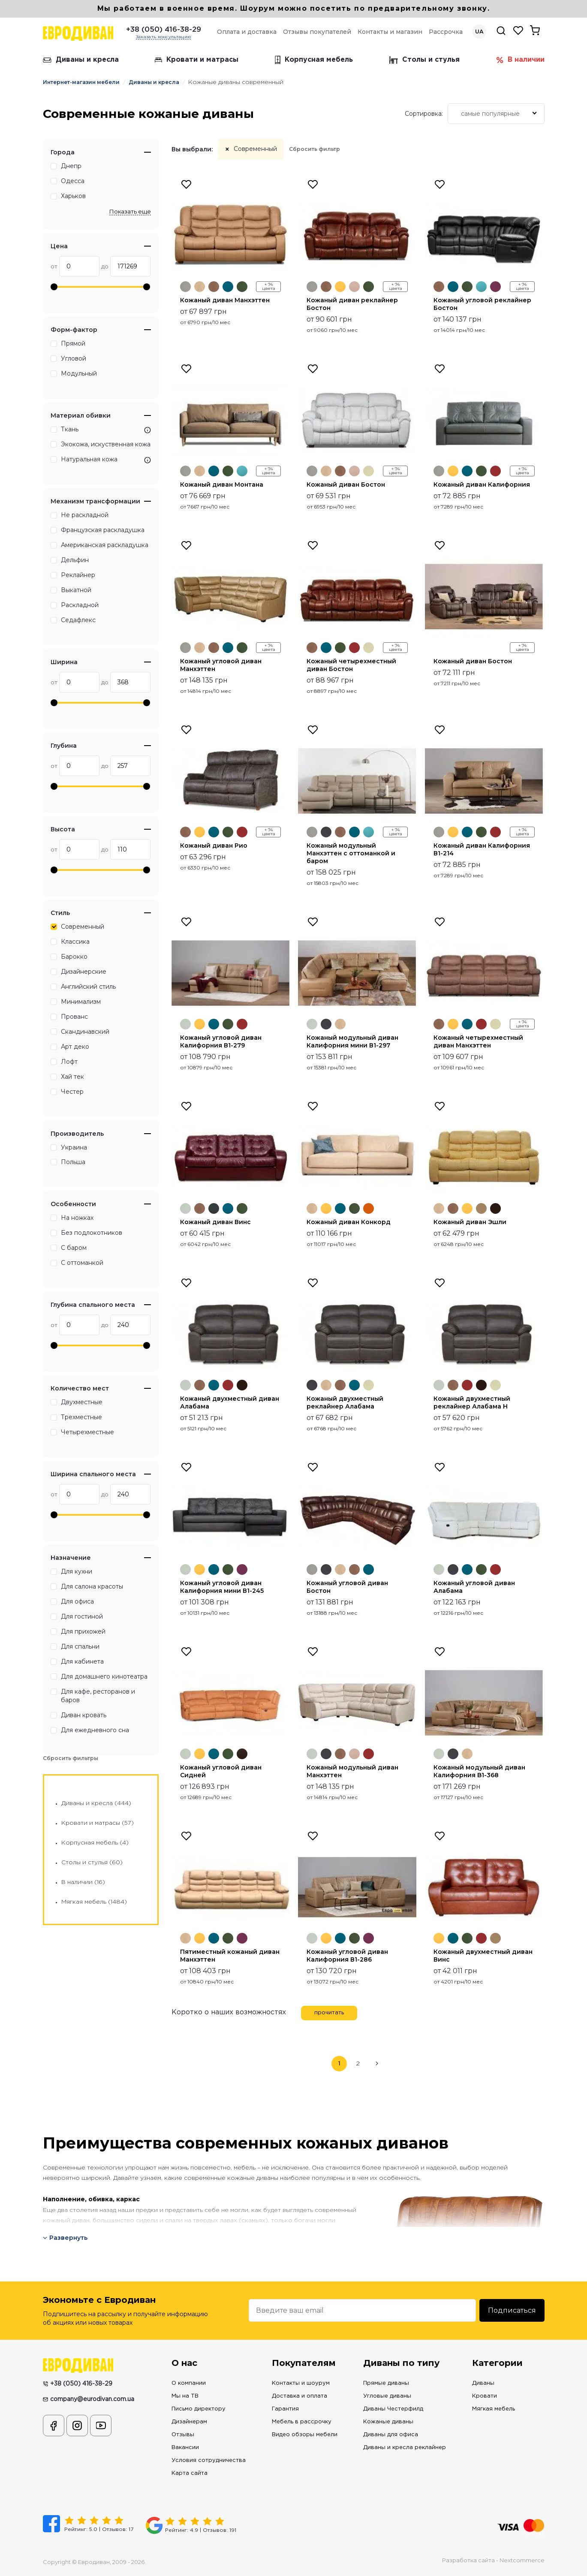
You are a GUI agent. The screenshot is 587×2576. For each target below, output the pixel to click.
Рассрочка (446, 32)
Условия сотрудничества (209, 2460)
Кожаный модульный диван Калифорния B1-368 (479, 1771)
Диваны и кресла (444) (96, 1803)
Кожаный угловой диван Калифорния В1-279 (221, 1041)
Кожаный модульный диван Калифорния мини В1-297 (352, 1041)
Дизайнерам (189, 2422)
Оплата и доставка (247, 32)
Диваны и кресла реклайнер (404, 2447)
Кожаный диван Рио (213, 845)
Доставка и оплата (299, 2396)
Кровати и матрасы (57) (97, 1823)
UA (479, 31)
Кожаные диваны (388, 2422)
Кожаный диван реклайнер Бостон (352, 304)
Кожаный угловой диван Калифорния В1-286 (347, 1955)
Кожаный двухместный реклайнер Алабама (345, 1402)
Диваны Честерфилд (393, 2409)
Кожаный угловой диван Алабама (474, 1587)
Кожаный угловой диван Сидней (221, 1771)
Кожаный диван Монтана (221, 484)
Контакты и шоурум (301, 2383)
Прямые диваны (386, 2383)
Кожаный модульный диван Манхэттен (352, 1771)
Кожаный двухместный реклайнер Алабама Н (471, 1402)
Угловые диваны (387, 2396)
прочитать (329, 2012)
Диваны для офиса (390, 2434)
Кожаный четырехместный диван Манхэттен (478, 1041)
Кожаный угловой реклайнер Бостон (482, 304)
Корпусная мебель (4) (95, 1842)
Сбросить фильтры (70, 1758)
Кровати (484, 2396)
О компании (189, 2383)
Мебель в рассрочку (301, 2422)
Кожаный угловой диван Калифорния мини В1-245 (222, 1587)
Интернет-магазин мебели (81, 82)
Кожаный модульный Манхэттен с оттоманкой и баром (351, 853)
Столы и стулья (424, 60)
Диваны (483, 2383)
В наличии (520, 60)
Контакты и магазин (390, 32)
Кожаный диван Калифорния (481, 484)
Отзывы (183, 2434)
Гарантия (285, 2409)
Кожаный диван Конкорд (349, 1222)
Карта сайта (190, 2473)
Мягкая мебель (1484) (94, 1902)
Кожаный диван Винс (215, 1222)
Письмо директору (199, 2409)
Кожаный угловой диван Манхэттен (221, 665)
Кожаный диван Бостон (346, 484)
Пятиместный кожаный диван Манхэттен (230, 1955)
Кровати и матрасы (196, 60)
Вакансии (185, 2447)
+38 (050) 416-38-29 (163, 30)
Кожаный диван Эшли (469, 1222)
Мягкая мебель (493, 2409)
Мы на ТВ (185, 2396)
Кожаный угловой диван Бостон (347, 1587)
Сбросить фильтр (314, 149)
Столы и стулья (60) (92, 1862)
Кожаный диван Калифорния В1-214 (481, 849)
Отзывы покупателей (317, 32)
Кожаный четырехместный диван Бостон (351, 665)
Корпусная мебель (314, 60)
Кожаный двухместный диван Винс (483, 1955)
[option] (231, 242)
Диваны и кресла (81, 60)
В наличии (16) (83, 1882)
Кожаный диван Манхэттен (225, 300)
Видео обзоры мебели (304, 2434)
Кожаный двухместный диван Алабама (229, 1402)
